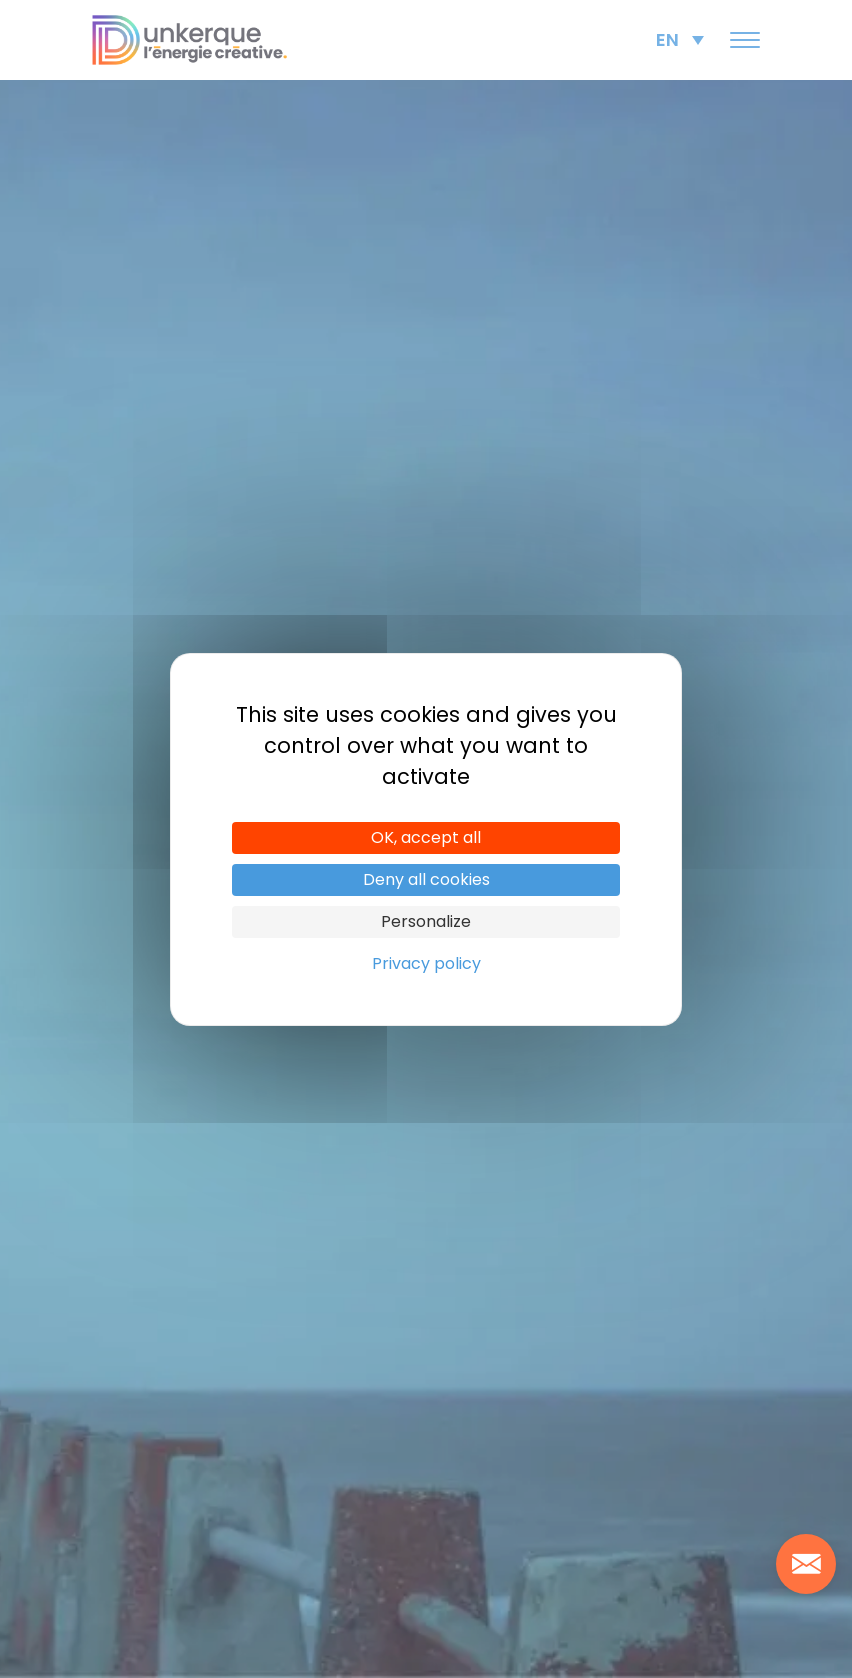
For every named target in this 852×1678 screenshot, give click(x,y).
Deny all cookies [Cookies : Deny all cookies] (426, 879)
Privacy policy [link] (426, 963)
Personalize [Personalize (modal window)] (426, 921)
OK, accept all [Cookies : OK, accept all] (426, 837)
